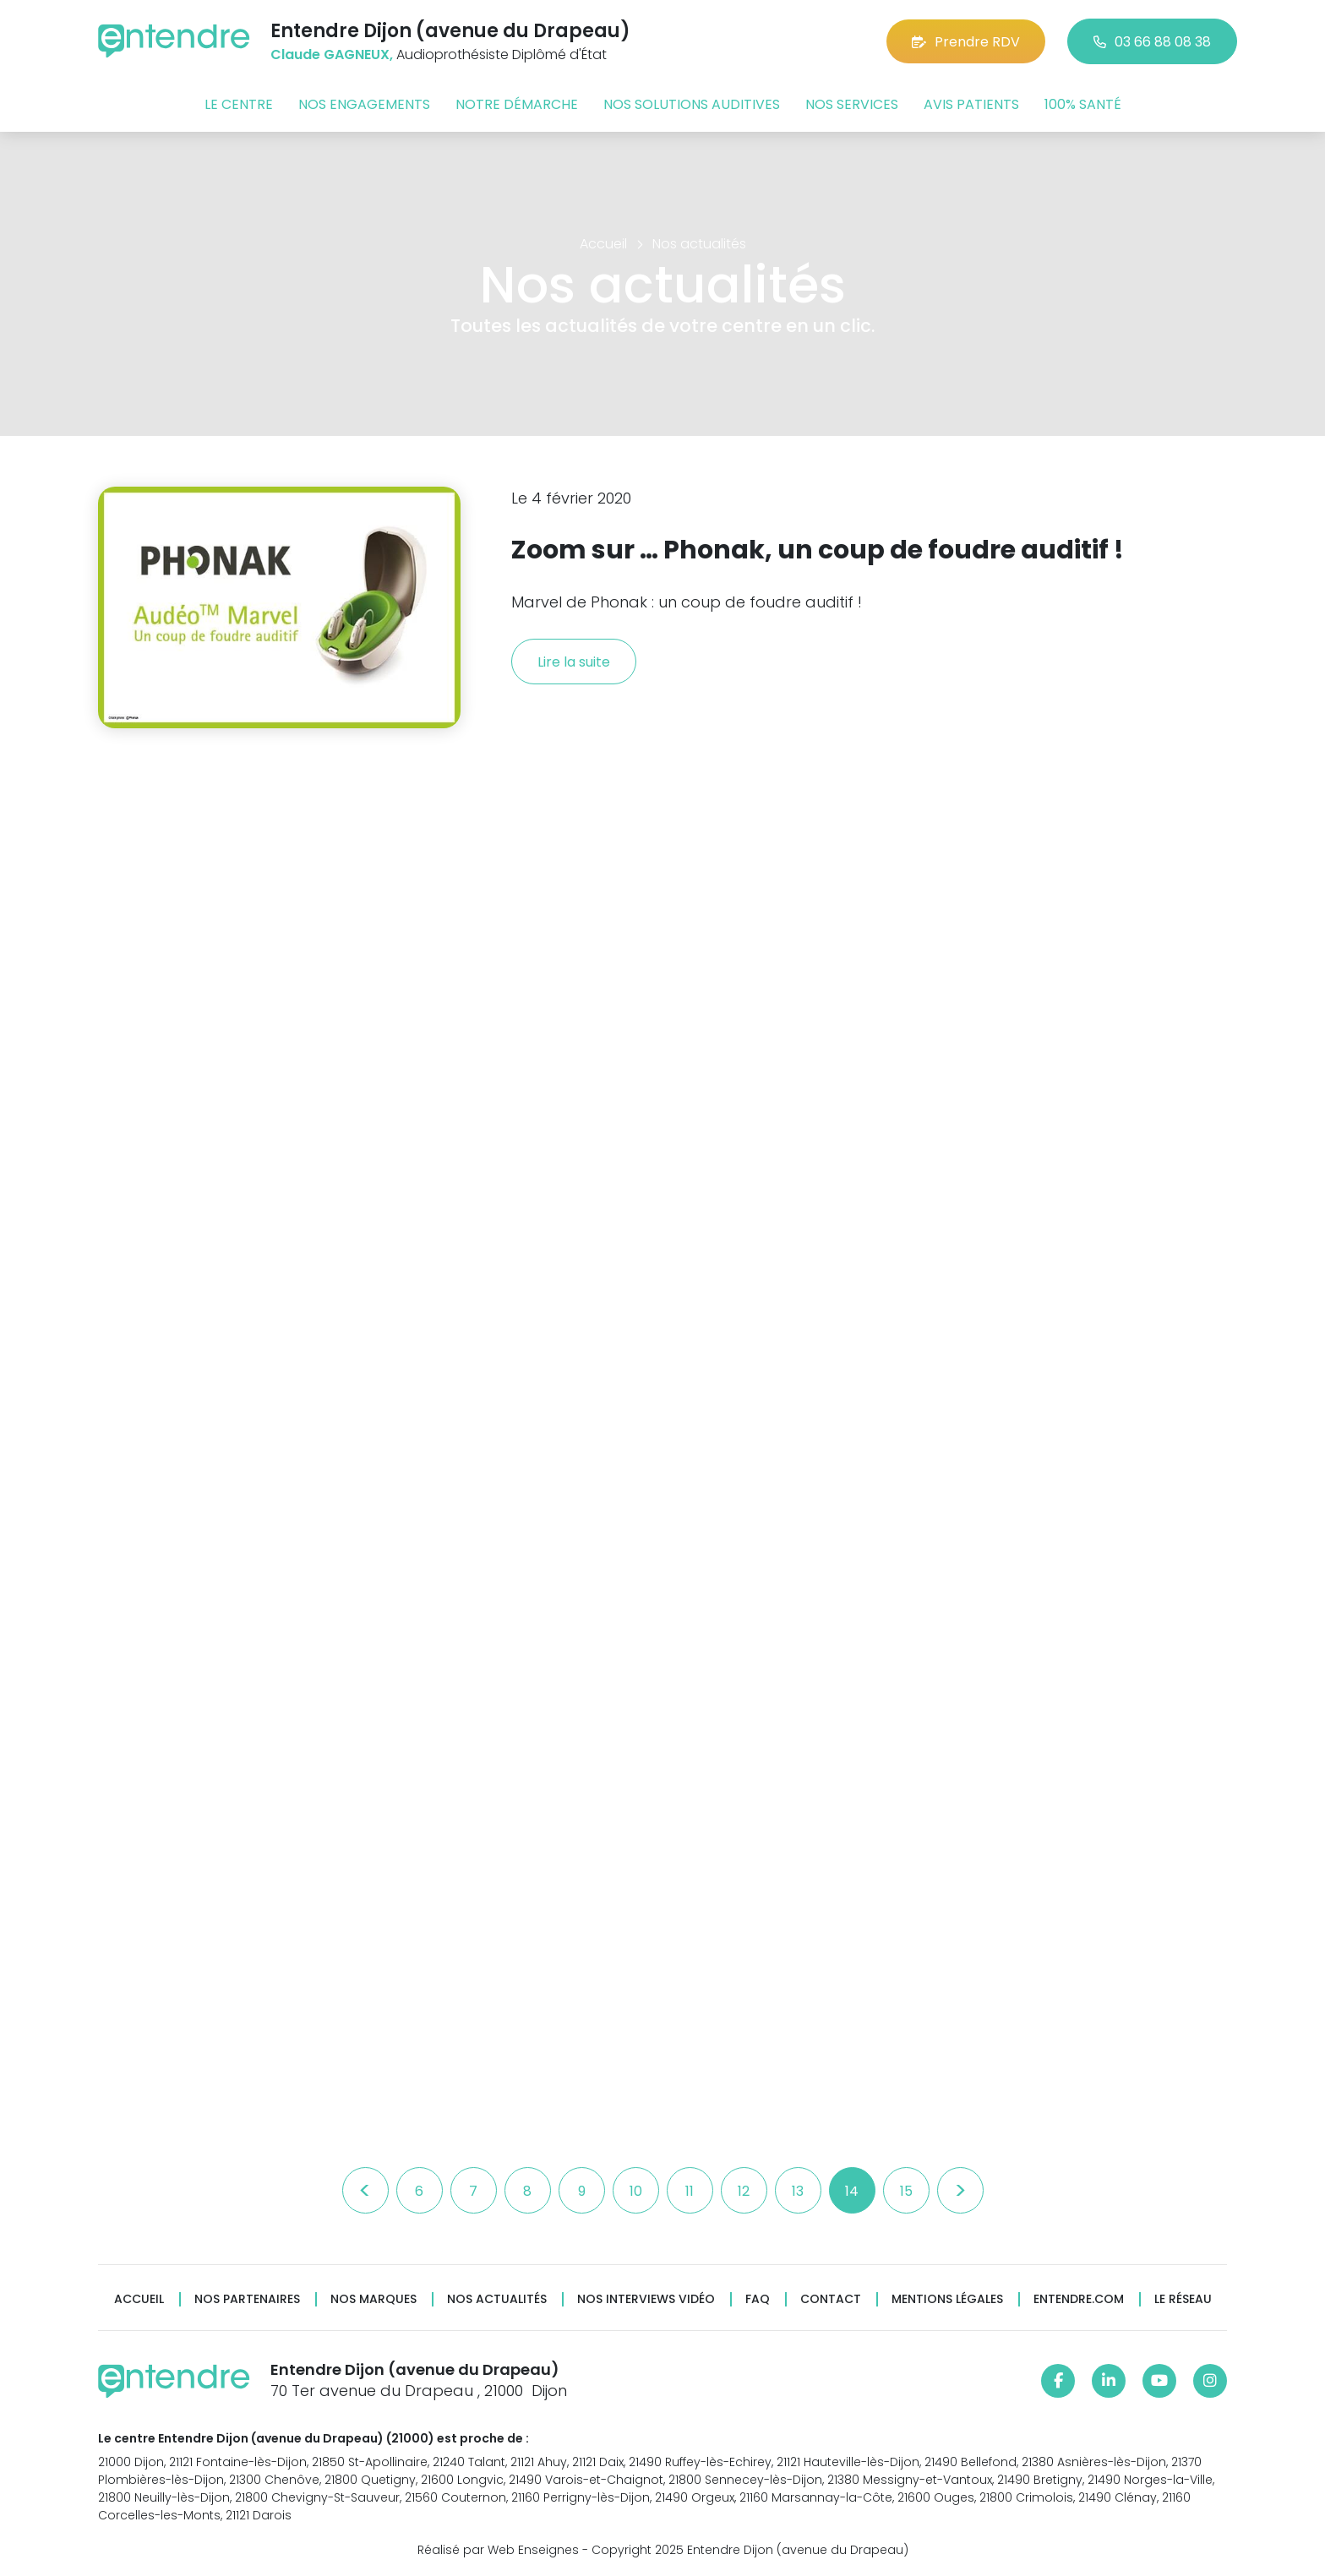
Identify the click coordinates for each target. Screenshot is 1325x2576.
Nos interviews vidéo (646, 2299)
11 (689, 2191)
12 (744, 2191)
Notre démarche (516, 104)
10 (636, 2191)
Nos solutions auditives (691, 104)
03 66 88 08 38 (1152, 42)
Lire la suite (573, 662)
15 (906, 2191)
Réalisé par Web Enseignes (498, 2549)
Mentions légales (947, 2299)
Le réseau (1183, 2299)
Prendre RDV (966, 42)
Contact (830, 2299)
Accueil (139, 2299)
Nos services (851, 104)
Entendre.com (1078, 2299)
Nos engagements (364, 104)
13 (798, 2191)
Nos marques (373, 2299)
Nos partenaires (247, 2299)
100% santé (1082, 104)
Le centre (238, 104)
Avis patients (971, 104)
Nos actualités (497, 2299)
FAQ (757, 2299)
